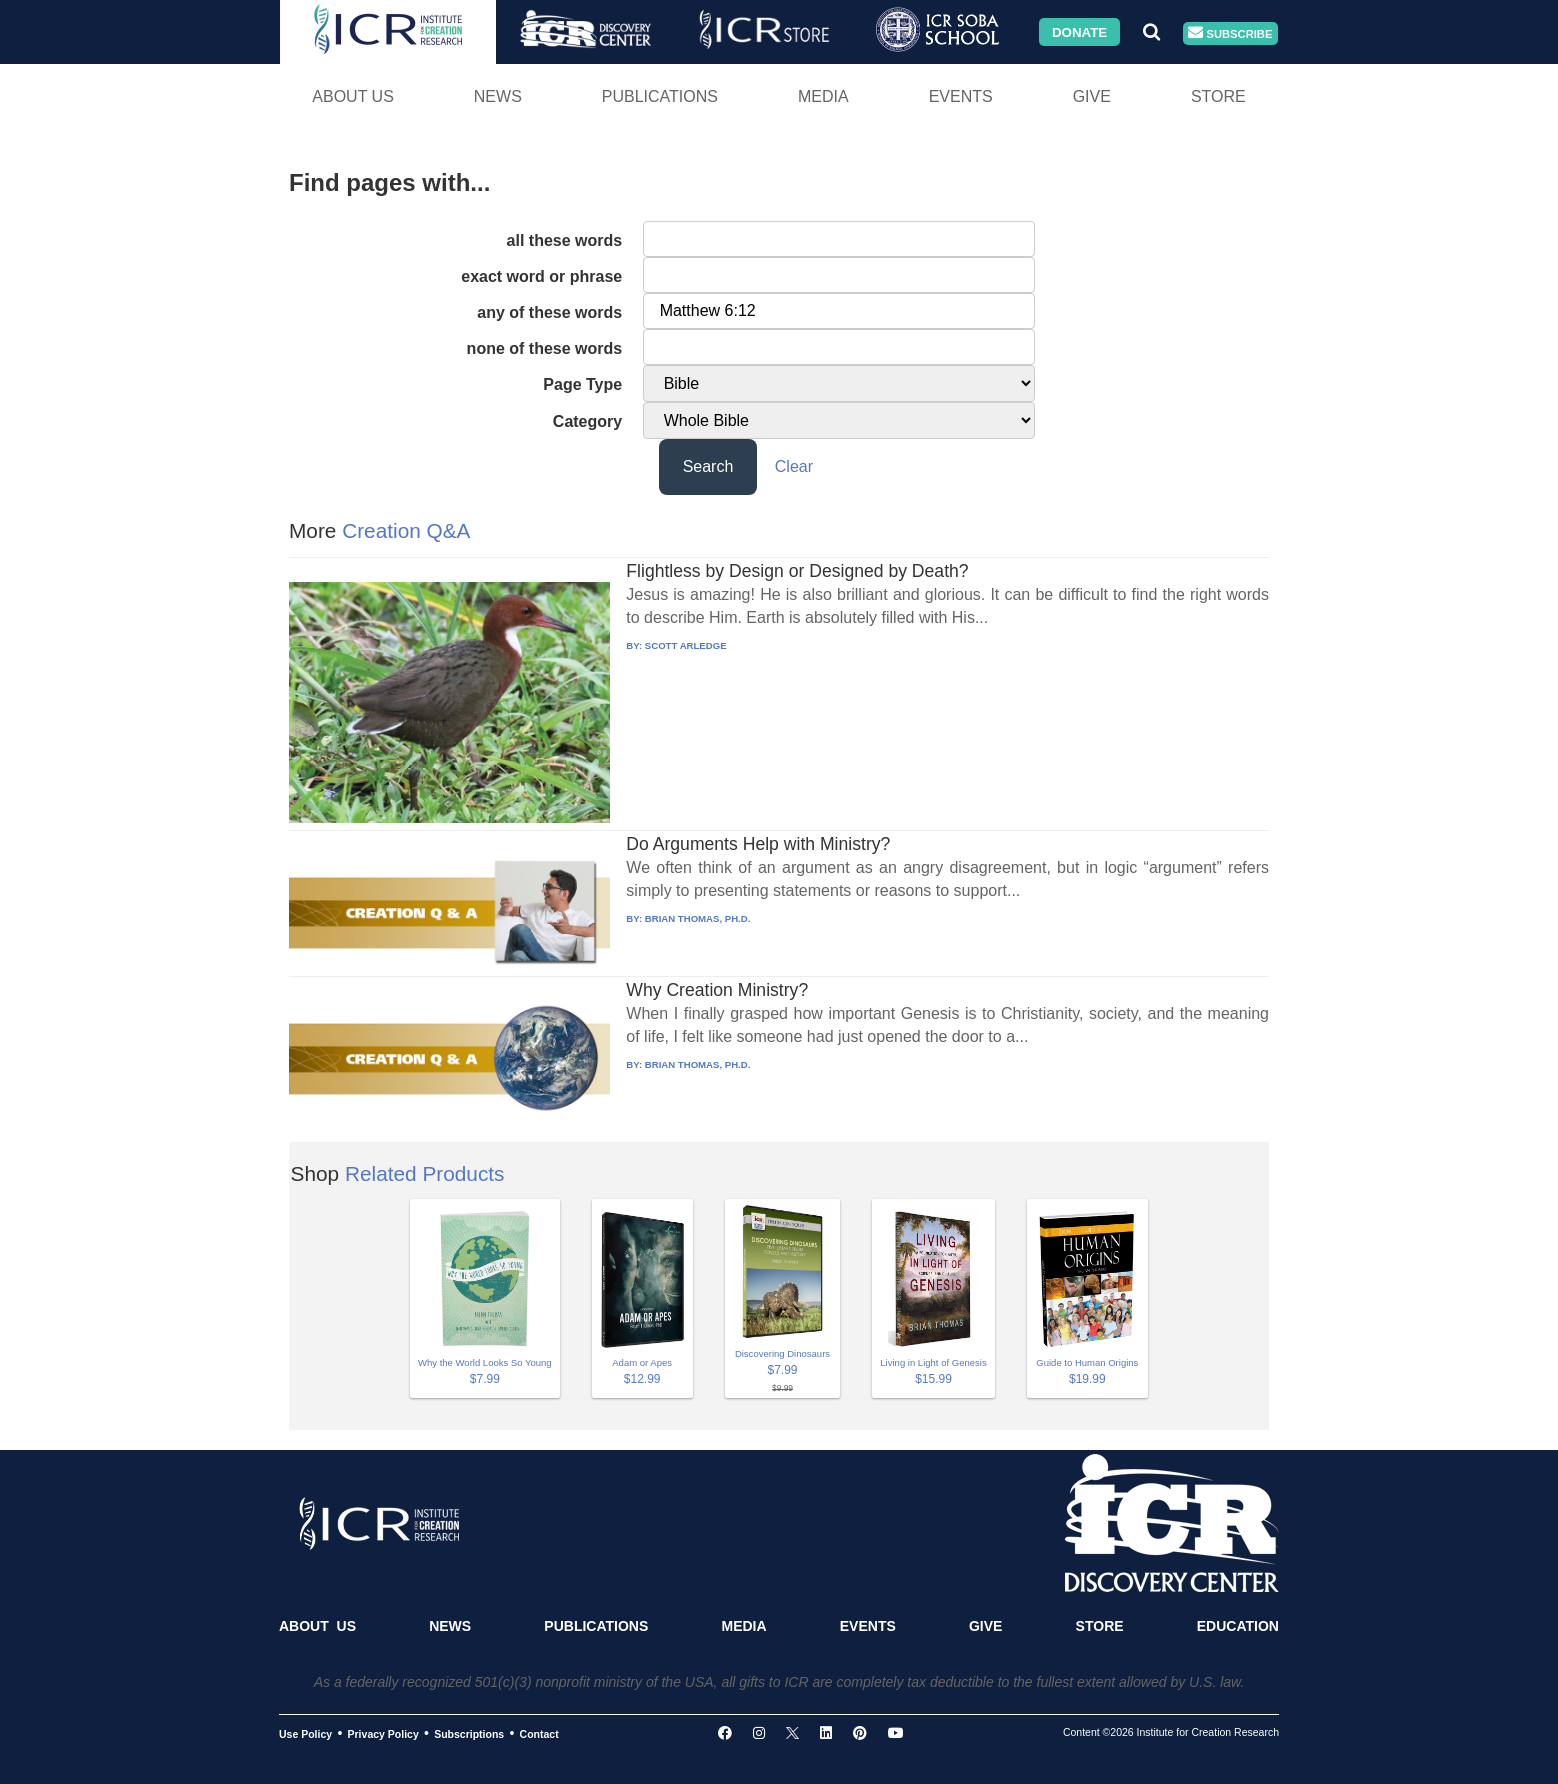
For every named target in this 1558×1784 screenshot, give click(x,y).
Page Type (582, 384)
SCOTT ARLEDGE (686, 645)
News (498, 96)
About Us (353, 96)
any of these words (549, 312)
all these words (565, 240)
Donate (1079, 31)
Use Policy (305, 1734)
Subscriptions (469, 1734)
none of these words (545, 348)
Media (823, 96)
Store (1218, 96)
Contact (539, 1734)
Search (708, 466)
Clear (794, 466)
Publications (660, 96)
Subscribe (1230, 33)
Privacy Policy (383, 1734)
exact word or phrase (541, 276)
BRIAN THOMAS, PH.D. (698, 918)
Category (587, 421)
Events (961, 96)
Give (1092, 96)
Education (1238, 1626)
